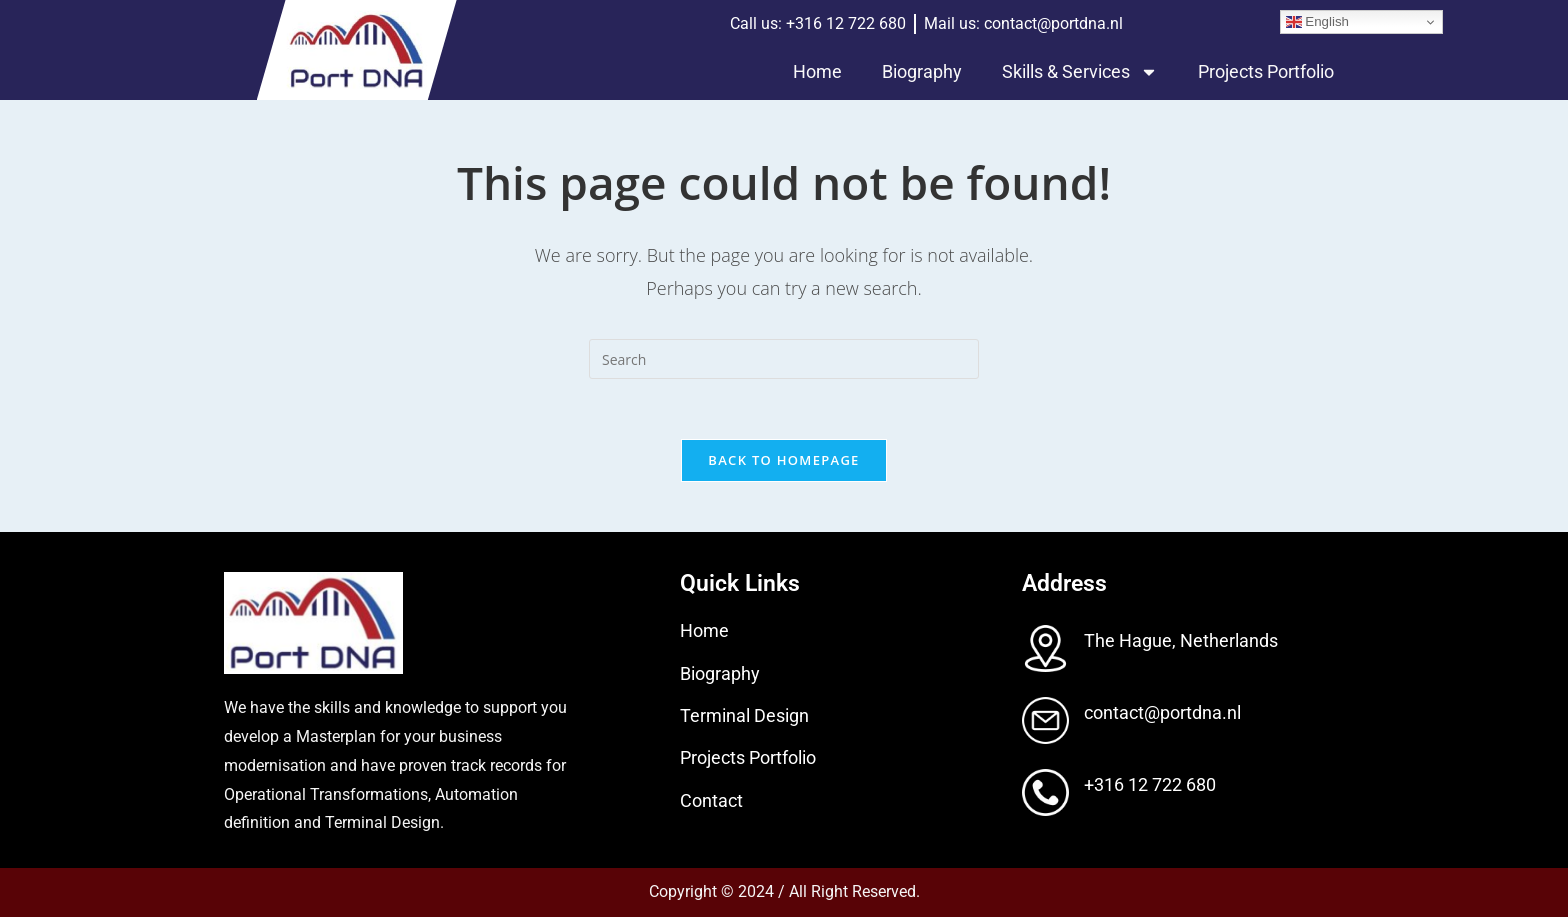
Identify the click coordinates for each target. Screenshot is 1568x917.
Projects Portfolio (1266, 71)
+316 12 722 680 (1150, 784)
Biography (922, 71)
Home (817, 71)
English (1317, 22)
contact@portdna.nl (1162, 712)
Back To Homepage (783, 460)
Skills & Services (1080, 72)
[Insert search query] (784, 359)
